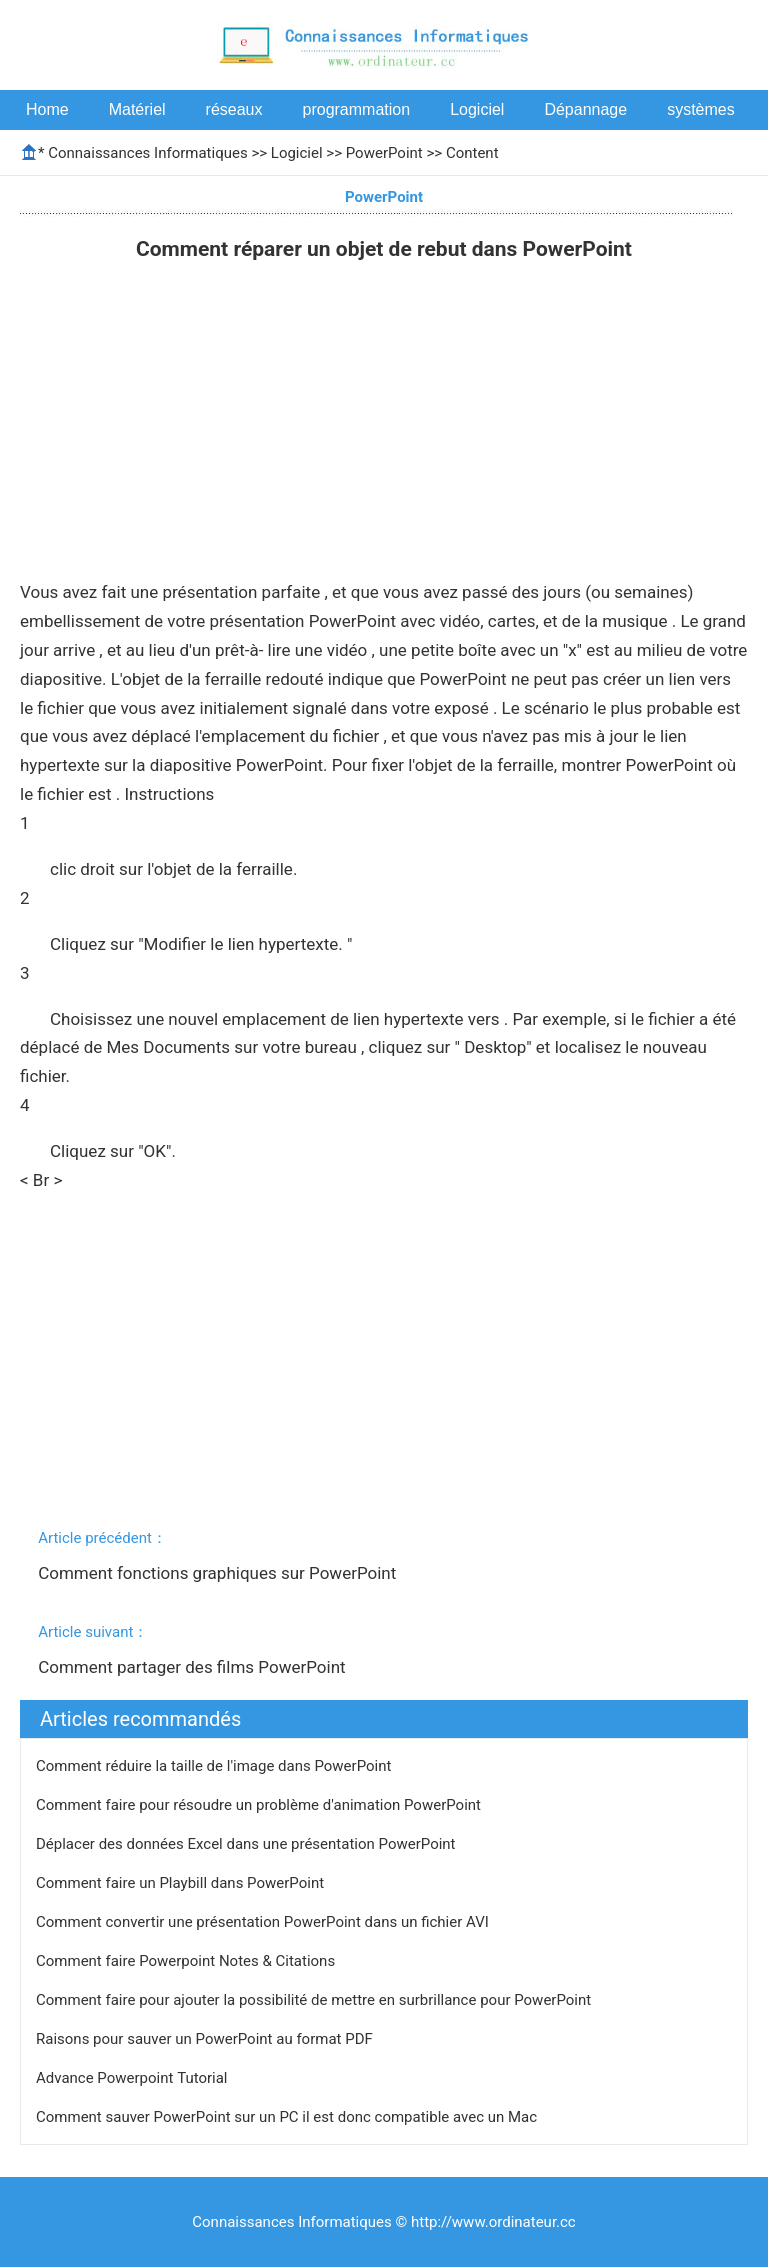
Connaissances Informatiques (147, 153)
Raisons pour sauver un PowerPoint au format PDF (206, 2039)
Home (47, 109)
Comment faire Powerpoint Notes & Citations (187, 1961)
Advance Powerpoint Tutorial (133, 2078)
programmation (357, 109)
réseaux (234, 109)
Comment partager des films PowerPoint (194, 1667)
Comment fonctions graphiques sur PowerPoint (219, 1573)
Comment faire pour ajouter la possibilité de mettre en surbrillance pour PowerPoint (315, 2000)
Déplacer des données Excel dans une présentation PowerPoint (247, 1844)
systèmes (701, 109)
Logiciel (477, 109)
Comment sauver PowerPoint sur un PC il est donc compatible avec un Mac (288, 2117)
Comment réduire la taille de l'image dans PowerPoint (215, 1766)
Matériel (137, 109)
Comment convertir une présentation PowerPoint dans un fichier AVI (264, 1922)
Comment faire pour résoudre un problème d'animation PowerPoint (260, 1805)
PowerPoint (384, 153)
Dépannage (585, 109)
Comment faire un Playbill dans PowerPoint (182, 1883)
